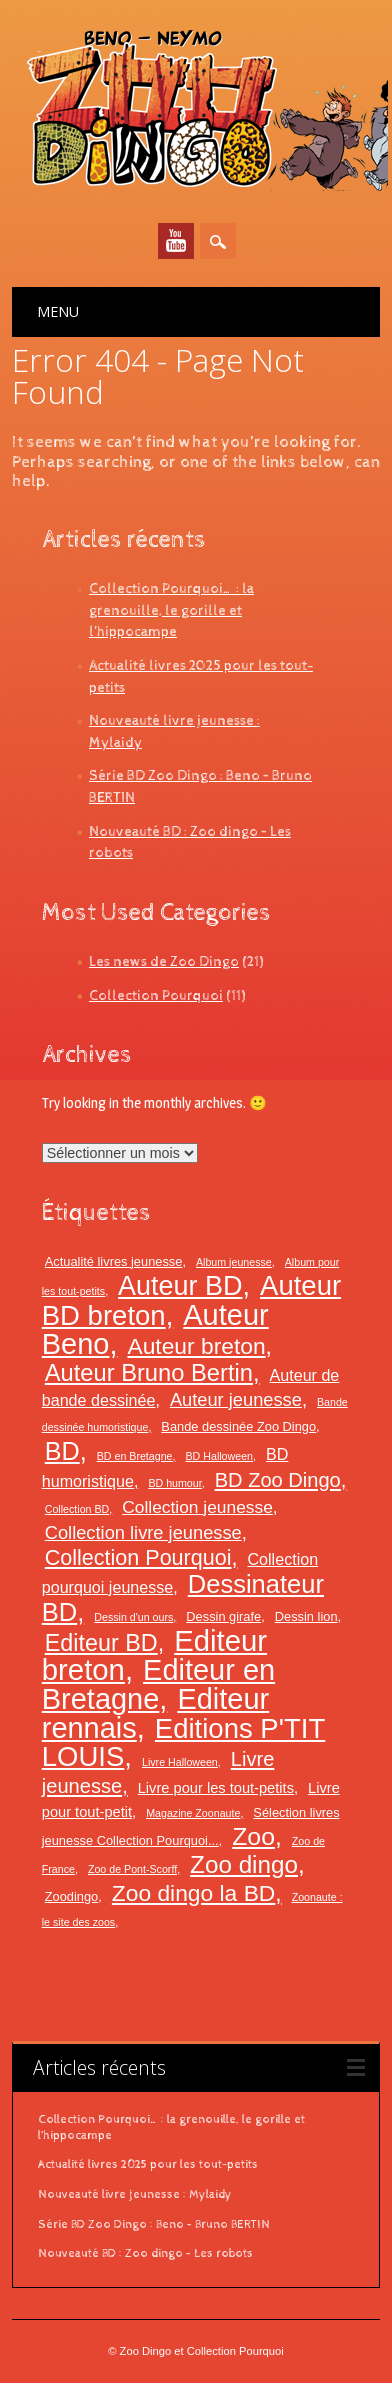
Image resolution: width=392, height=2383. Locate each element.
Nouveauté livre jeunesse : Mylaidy (135, 2195)
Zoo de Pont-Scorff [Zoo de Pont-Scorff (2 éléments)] (132, 1869)
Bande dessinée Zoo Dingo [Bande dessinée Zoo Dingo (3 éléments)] (238, 1426)
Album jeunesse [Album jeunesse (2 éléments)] (234, 1262)
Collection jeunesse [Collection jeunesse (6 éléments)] (197, 1507)
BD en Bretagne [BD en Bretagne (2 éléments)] (135, 1456)
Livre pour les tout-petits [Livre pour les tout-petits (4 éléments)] (216, 1788)
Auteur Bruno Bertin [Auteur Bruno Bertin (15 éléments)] (149, 1373)
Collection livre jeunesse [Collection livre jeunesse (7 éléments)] (143, 1532)
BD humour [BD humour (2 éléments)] (174, 1483)
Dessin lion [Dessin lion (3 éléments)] (306, 1616)
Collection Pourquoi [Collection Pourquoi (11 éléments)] (138, 1558)
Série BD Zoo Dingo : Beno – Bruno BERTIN (154, 2225)
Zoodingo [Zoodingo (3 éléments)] (72, 1896)
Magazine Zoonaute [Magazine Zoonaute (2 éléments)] (193, 1813)
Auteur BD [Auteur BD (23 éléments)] (180, 1286)
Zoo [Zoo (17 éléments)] (253, 1836)
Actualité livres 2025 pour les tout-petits (148, 2165)
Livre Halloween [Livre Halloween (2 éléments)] (180, 1762)
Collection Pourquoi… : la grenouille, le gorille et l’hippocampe (171, 610)
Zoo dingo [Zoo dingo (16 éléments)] (244, 1864)
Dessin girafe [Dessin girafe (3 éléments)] (223, 1616)
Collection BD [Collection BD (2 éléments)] (77, 1509)
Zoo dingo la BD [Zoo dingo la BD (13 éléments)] (193, 1893)
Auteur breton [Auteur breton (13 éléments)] (196, 1346)
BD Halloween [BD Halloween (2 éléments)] (220, 1456)
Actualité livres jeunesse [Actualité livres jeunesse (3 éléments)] (114, 1261)
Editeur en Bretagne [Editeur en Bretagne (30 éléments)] (158, 1684)
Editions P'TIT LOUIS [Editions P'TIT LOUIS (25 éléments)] (183, 1742)
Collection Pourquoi (156, 995)
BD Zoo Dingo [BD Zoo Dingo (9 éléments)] (278, 1480)
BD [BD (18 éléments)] (62, 1451)
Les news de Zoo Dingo (164, 961)
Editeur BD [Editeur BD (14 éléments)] (101, 1643)
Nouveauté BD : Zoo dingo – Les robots (145, 2254)
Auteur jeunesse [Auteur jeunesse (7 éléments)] (236, 1399)
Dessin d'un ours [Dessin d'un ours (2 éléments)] (133, 1617)
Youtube (176, 241)
